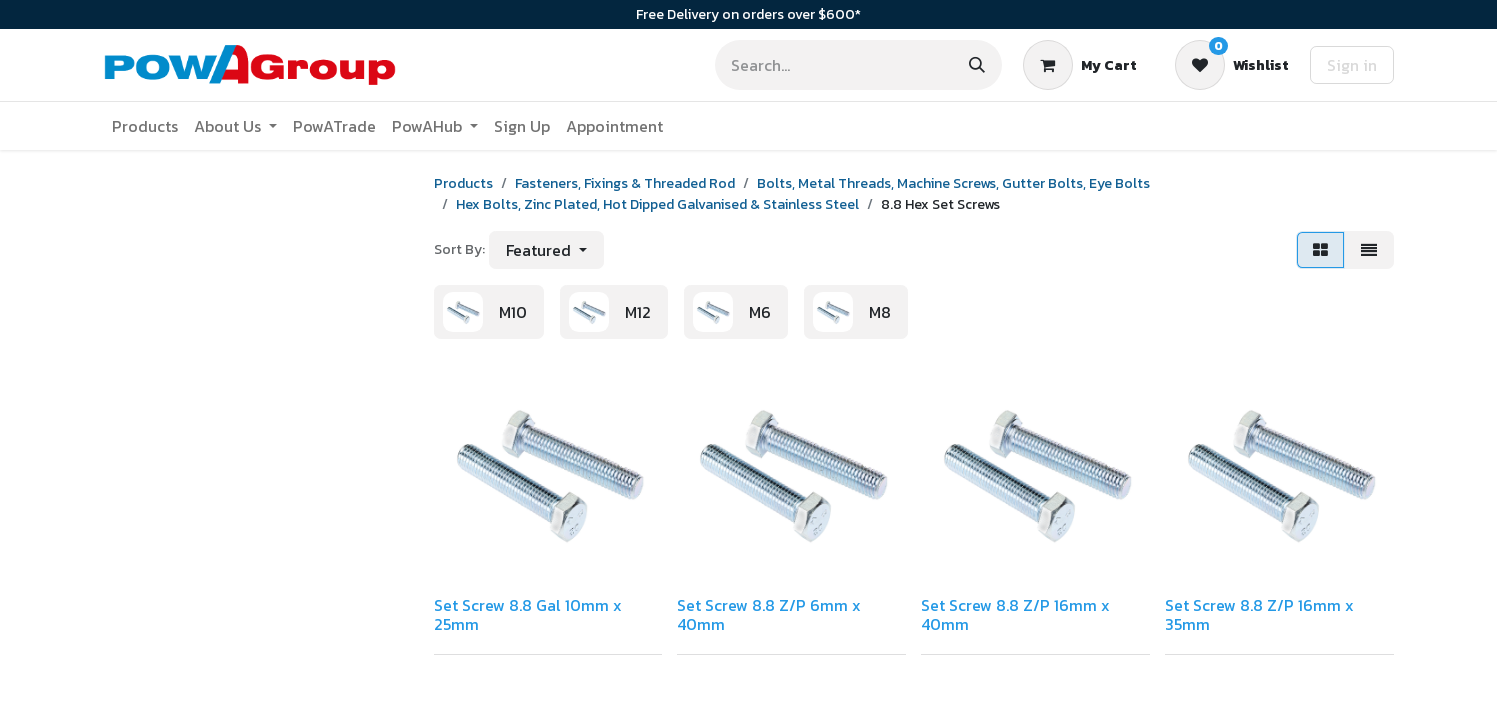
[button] (546, 250)
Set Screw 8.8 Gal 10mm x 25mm (528, 614)
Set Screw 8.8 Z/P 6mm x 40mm (769, 614)
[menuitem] (145, 126)
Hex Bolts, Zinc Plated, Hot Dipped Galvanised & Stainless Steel (657, 204)
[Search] (977, 65)
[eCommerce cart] (1080, 65)
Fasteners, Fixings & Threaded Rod (625, 183)
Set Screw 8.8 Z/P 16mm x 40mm (1015, 614)
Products (463, 183)
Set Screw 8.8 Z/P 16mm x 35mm (1259, 614)
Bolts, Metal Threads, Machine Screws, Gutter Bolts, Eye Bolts (953, 183)
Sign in (1352, 65)
